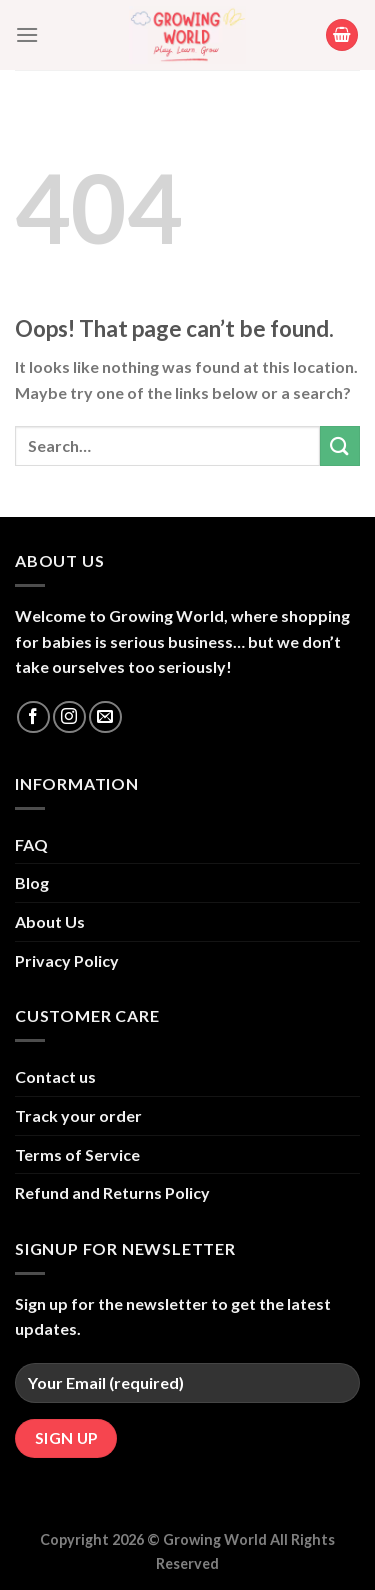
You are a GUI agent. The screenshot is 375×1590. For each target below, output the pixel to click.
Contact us (55, 1076)
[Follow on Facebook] (33, 717)
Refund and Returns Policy (112, 1192)
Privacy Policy (67, 960)
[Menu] (27, 34)
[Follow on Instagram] (69, 717)
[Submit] (340, 445)
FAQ (31, 844)
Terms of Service (77, 1154)
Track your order (78, 1115)
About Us (50, 921)
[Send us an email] (105, 717)
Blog (32, 882)
